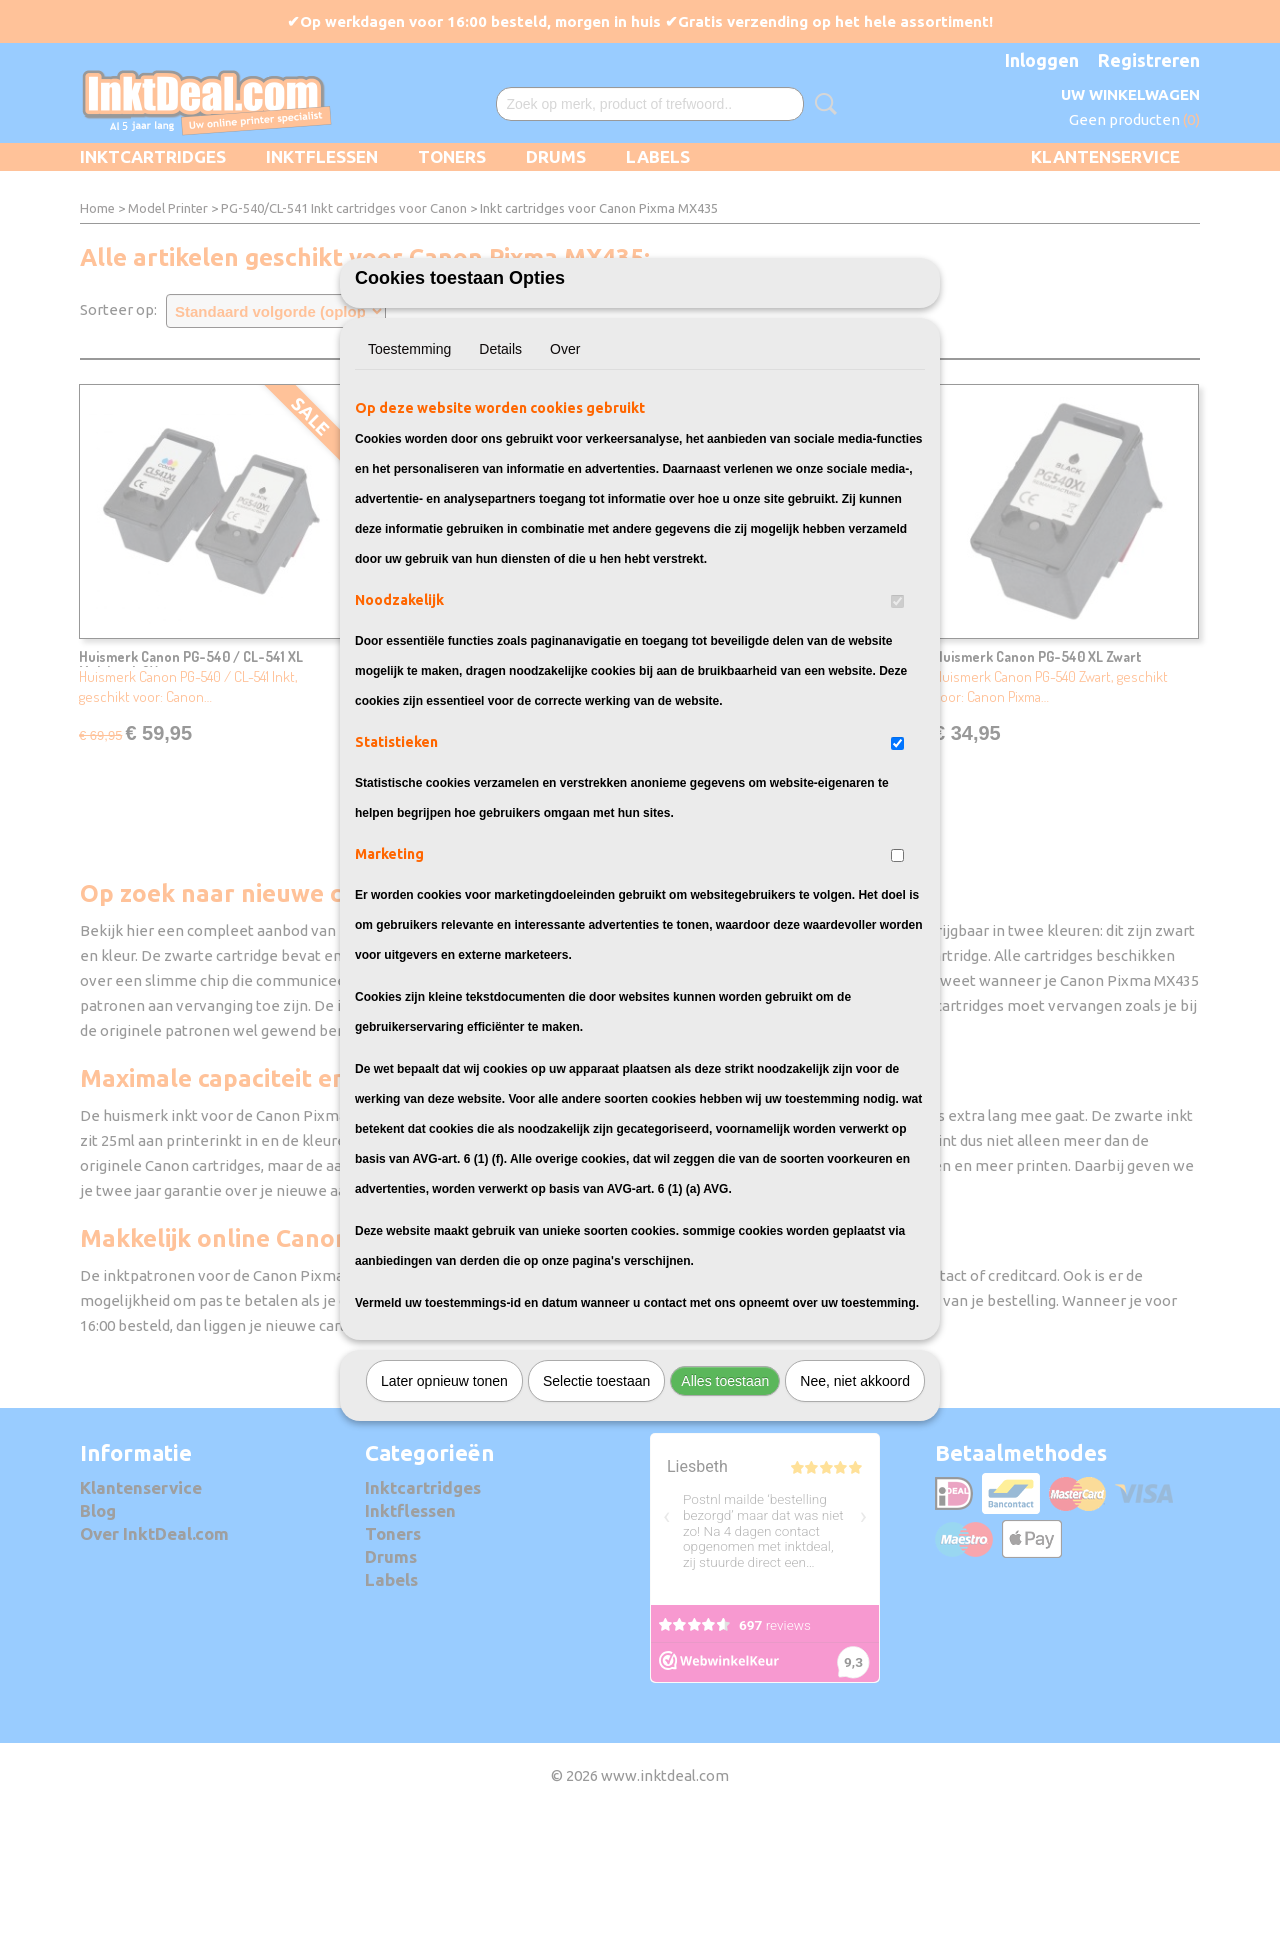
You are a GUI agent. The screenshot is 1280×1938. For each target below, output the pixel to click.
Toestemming (409, 460)
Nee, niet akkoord (855, 1492)
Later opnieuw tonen (444, 1492)
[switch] (897, 712)
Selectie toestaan (596, 1492)
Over (565, 460)
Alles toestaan (725, 1492)
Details (500, 460)
